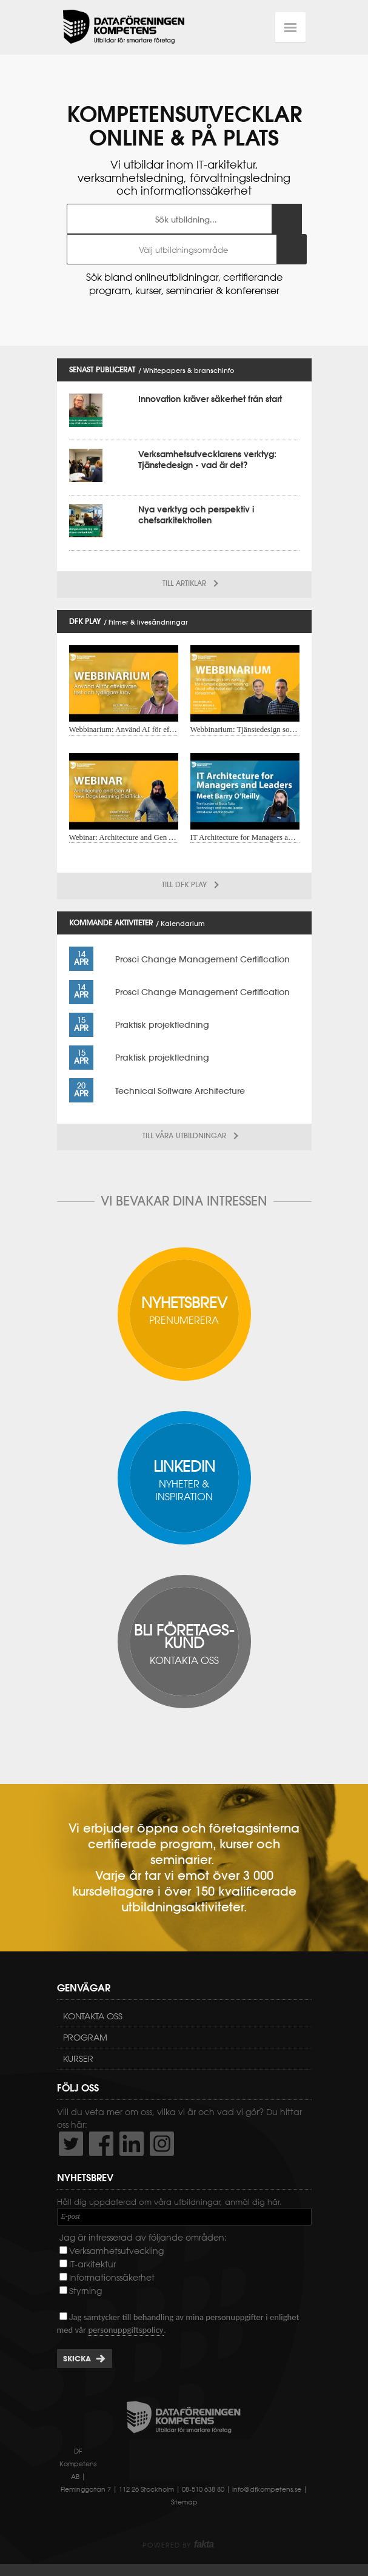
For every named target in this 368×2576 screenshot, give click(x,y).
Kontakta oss (92, 2016)
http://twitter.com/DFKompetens (71, 2144)
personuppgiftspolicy (125, 2329)
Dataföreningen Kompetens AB (123, 27)
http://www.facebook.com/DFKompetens (101, 2144)
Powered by (177, 2545)
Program (85, 2037)
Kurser (78, 2058)
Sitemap (184, 2502)
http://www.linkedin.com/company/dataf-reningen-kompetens (131, 2144)
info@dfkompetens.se (266, 2489)
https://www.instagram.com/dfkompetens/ (162, 2144)
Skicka (77, 2358)
